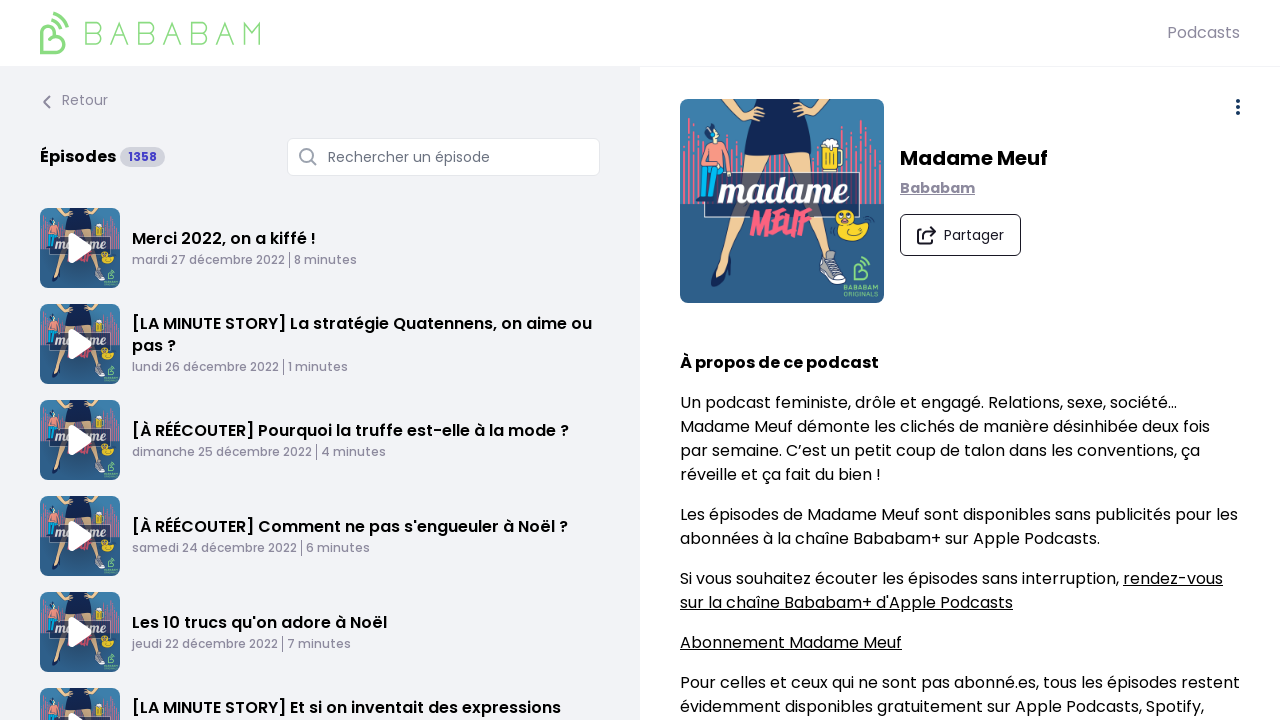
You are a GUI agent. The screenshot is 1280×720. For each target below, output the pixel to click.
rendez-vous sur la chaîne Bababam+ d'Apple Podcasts (951, 590)
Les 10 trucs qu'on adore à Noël (259, 622)
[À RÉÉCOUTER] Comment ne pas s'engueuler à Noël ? (350, 526)
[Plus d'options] (1238, 107)
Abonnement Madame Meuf (791, 642)
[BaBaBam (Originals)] (603, 33)
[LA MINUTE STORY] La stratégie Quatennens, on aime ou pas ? (362, 334)
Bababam (937, 188)
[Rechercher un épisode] (443, 157)
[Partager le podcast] (960, 235)
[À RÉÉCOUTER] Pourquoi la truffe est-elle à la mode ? (350, 430)
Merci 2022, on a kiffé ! (224, 238)
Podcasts (1203, 32)
